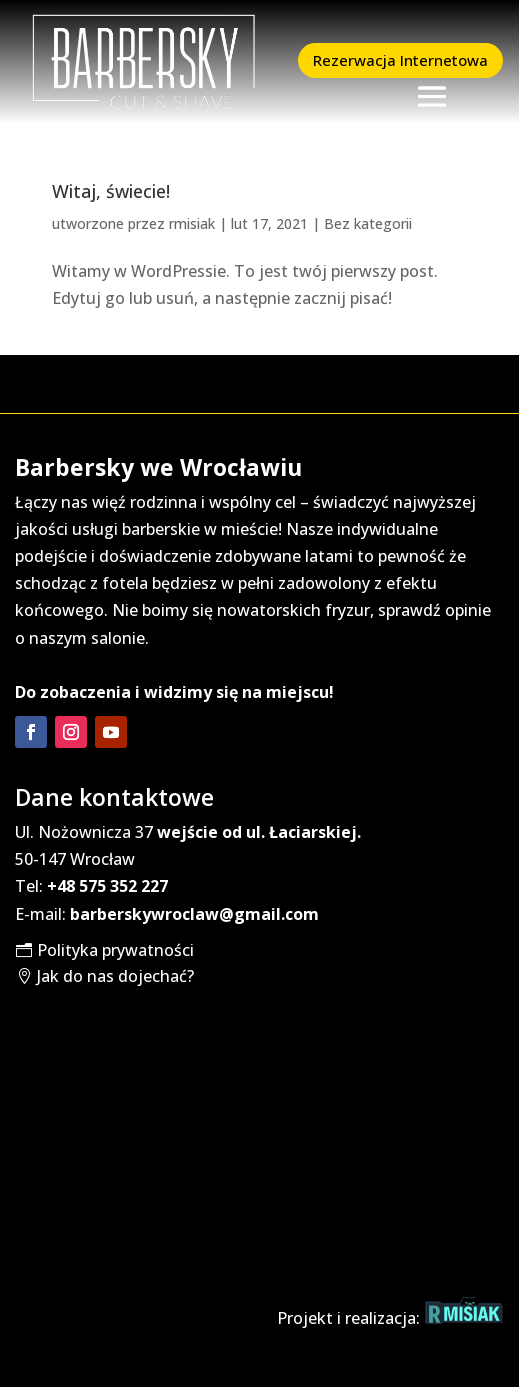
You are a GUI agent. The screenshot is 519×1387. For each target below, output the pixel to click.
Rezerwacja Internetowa (400, 60)
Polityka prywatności (115, 950)
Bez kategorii (368, 223)
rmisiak (192, 223)
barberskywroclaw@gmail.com (194, 914)
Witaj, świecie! (111, 191)
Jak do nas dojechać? (115, 976)
